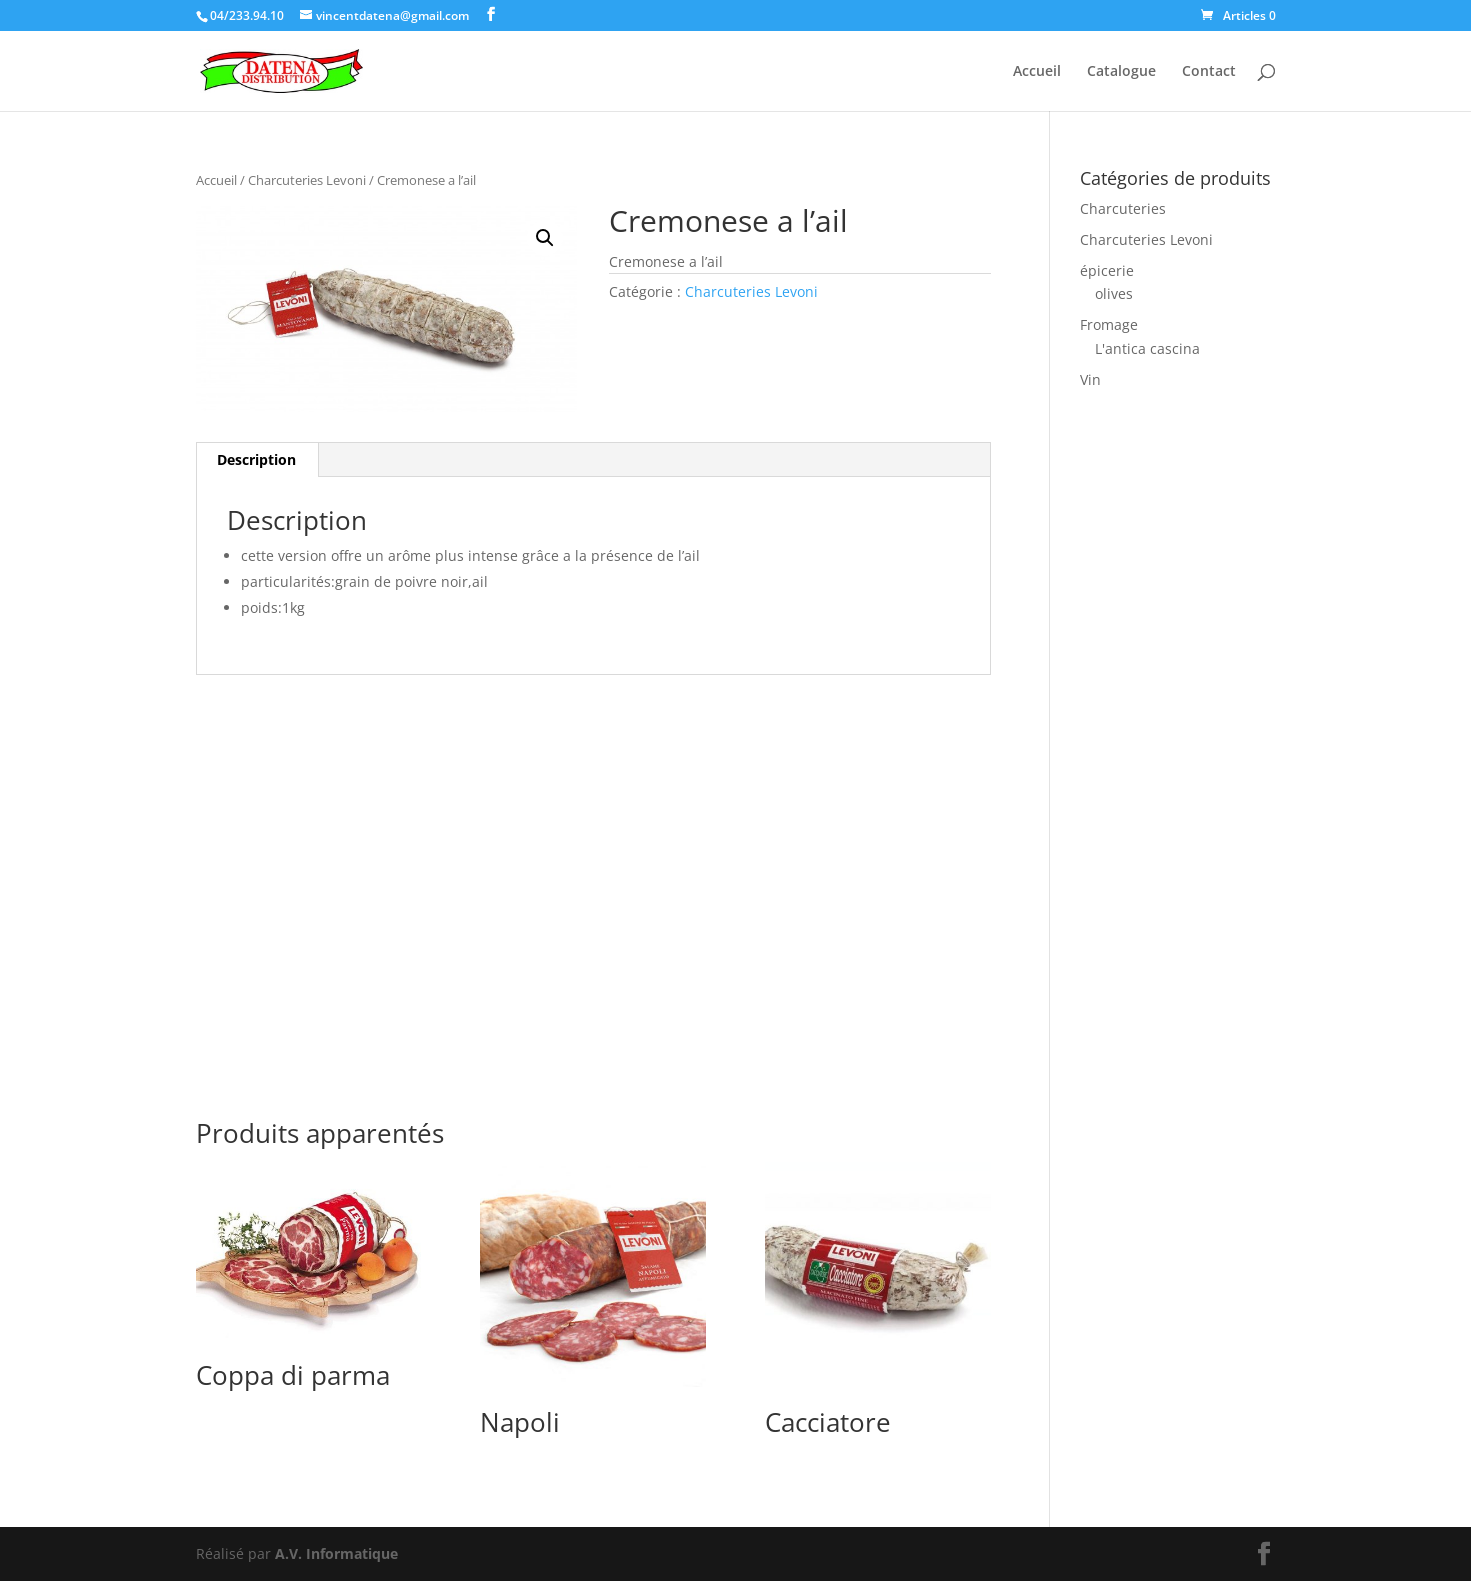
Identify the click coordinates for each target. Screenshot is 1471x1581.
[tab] (257, 460)
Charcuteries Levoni (307, 180)
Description (256, 459)
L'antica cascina (1147, 348)
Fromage (1109, 324)
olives (1114, 293)
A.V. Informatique (336, 1553)
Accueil (1037, 72)
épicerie (1107, 270)
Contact (1209, 72)
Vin (1090, 379)
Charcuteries (1123, 208)
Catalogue (1121, 72)
